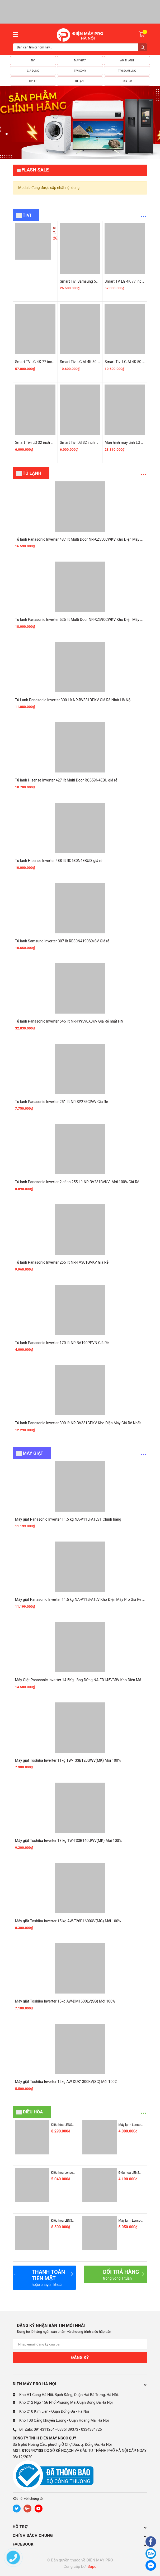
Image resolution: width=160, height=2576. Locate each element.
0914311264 (44, 2429)
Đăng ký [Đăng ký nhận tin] (80, 2357)
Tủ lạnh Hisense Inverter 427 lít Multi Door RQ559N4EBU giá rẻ (66, 780)
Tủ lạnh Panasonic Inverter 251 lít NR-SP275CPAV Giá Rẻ (61, 1102)
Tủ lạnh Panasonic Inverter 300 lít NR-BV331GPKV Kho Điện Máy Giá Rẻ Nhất (78, 1423)
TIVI (33, 60)
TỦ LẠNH (79, 81)
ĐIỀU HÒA (33, 2111)
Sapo (91, 2566)
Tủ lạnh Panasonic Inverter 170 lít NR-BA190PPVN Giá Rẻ (62, 1343)
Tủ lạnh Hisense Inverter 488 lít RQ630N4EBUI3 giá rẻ (58, 860)
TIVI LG (33, 81)
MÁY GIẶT (80, 60)
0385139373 (68, 2429)
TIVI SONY (80, 70)
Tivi (27, 215)
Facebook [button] (80, 2544)
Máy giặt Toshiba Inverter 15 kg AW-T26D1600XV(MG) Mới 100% (68, 1921)
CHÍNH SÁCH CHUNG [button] (80, 2535)
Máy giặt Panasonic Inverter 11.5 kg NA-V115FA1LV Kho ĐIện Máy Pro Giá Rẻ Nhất (82, 1599)
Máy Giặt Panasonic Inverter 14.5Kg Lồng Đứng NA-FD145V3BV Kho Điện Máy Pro (82, 1680)
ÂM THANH (127, 60)
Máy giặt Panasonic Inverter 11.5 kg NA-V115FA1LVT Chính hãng (68, 1519)
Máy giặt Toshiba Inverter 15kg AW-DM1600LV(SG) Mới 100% (65, 2001)
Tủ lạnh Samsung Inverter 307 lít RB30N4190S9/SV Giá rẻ (62, 941)
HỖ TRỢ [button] (80, 2526)
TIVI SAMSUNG (127, 70)
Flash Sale (35, 170)
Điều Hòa (127, 81)
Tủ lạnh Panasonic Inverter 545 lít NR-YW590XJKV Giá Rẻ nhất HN (69, 1021)
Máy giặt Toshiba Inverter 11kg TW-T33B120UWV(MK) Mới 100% (68, 1760)
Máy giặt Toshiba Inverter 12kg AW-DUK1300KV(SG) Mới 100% (66, 2082)
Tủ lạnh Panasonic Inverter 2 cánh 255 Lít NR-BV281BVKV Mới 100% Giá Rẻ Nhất (81, 1182)
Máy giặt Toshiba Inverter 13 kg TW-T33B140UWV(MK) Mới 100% (68, 1840)
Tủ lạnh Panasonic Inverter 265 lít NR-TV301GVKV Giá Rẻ (62, 1262)
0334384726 (91, 2429)
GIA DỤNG (33, 70)
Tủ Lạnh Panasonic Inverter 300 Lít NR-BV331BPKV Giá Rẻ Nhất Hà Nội (73, 700)
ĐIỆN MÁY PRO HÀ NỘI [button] (80, 2383)
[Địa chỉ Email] (80, 2344)
